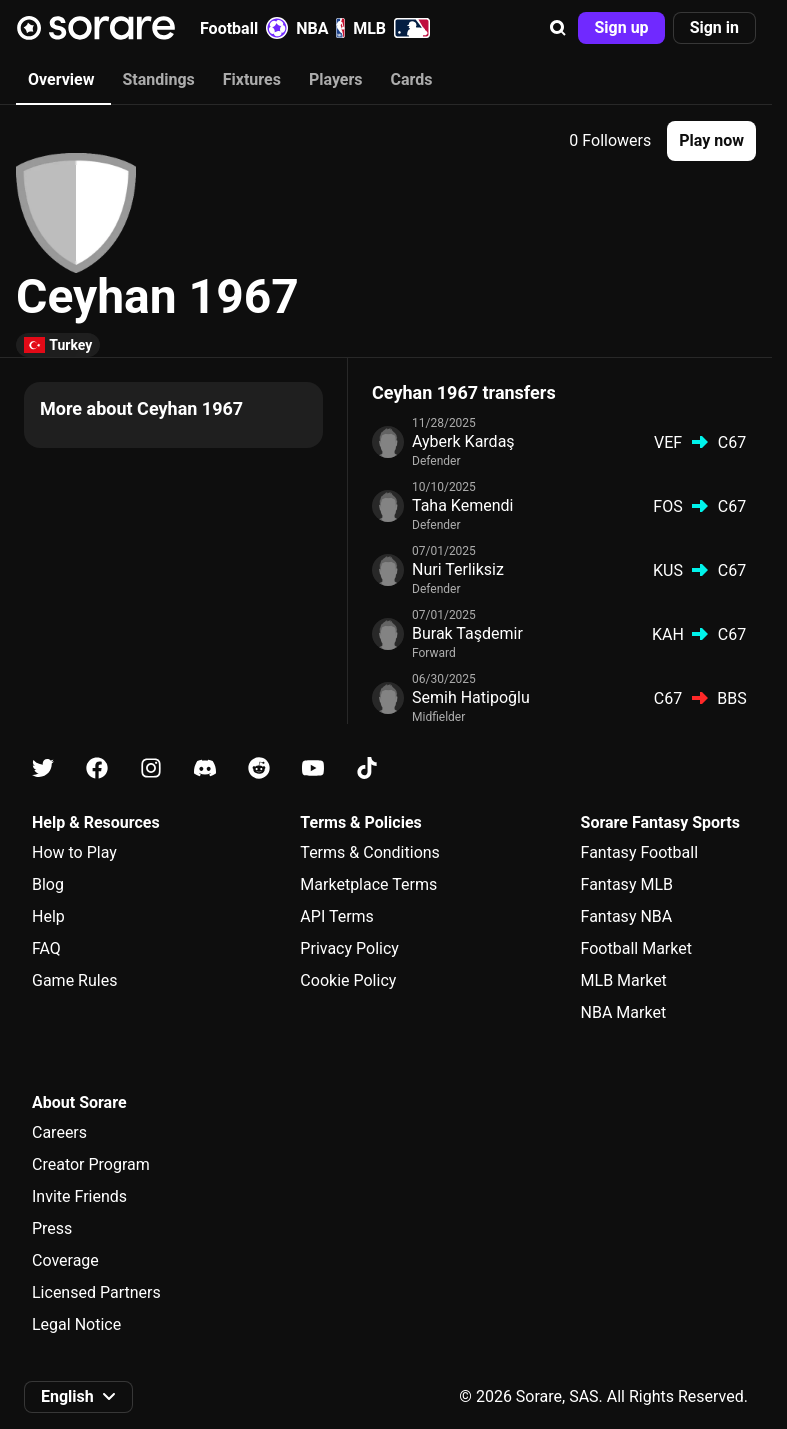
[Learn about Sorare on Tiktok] (367, 768)
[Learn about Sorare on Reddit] (259, 768)
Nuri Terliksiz (458, 569)
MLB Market (624, 980)
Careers (59, 1132)
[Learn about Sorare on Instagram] (151, 768)
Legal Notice (76, 1324)
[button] (558, 28)
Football (244, 28)
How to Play (74, 852)
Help (48, 916)
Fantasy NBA (627, 916)
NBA (320, 28)
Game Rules (74, 980)
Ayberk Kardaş (463, 441)
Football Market (636, 948)
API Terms (337, 916)
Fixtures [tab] (252, 79)
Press (52, 1228)
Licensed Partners (96, 1292)
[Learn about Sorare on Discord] (205, 768)
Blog (48, 884)
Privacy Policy (349, 948)
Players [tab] (336, 79)
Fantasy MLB (627, 884)
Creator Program (91, 1164)
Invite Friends (79, 1196)
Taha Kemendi (462, 505)
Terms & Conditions (370, 852)
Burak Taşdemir (467, 633)
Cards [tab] (412, 79)
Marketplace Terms (368, 884)
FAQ (46, 948)
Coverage (65, 1260)
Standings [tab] (158, 79)
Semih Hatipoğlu (471, 697)
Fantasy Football (639, 852)
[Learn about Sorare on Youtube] (313, 768)
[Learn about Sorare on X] (43, 768)
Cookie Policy (348, 980)
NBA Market (624, 1012)
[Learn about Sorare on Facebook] (97, 768)
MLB (391, 28)
